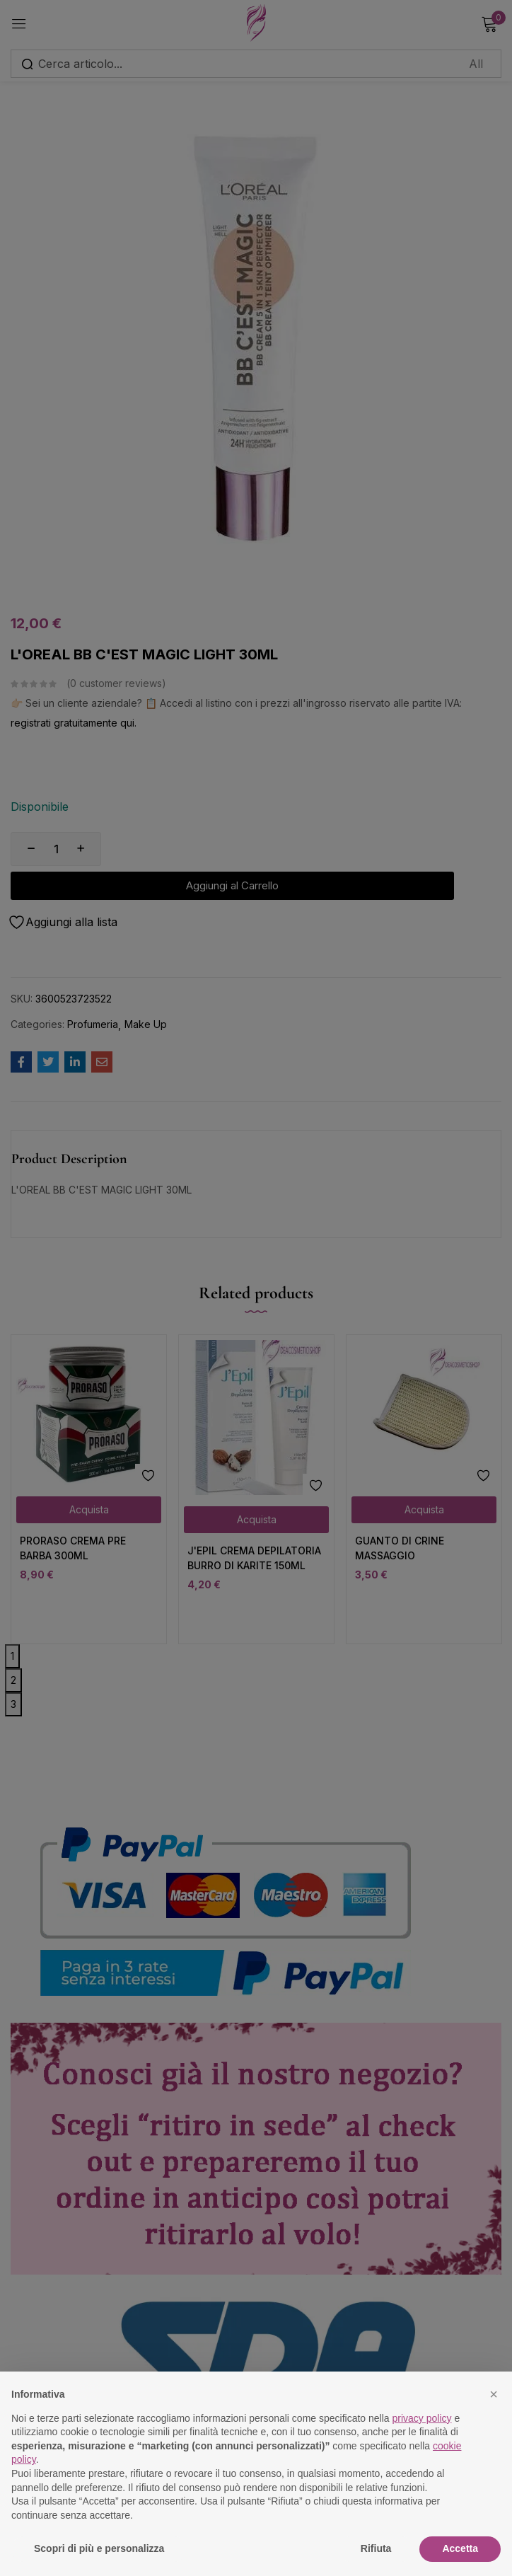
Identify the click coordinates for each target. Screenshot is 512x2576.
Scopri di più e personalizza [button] (99, 2548)
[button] (493, 2394)
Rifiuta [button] (376, 2548)
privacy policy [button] (422, 2418)
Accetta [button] (460, 2548)
